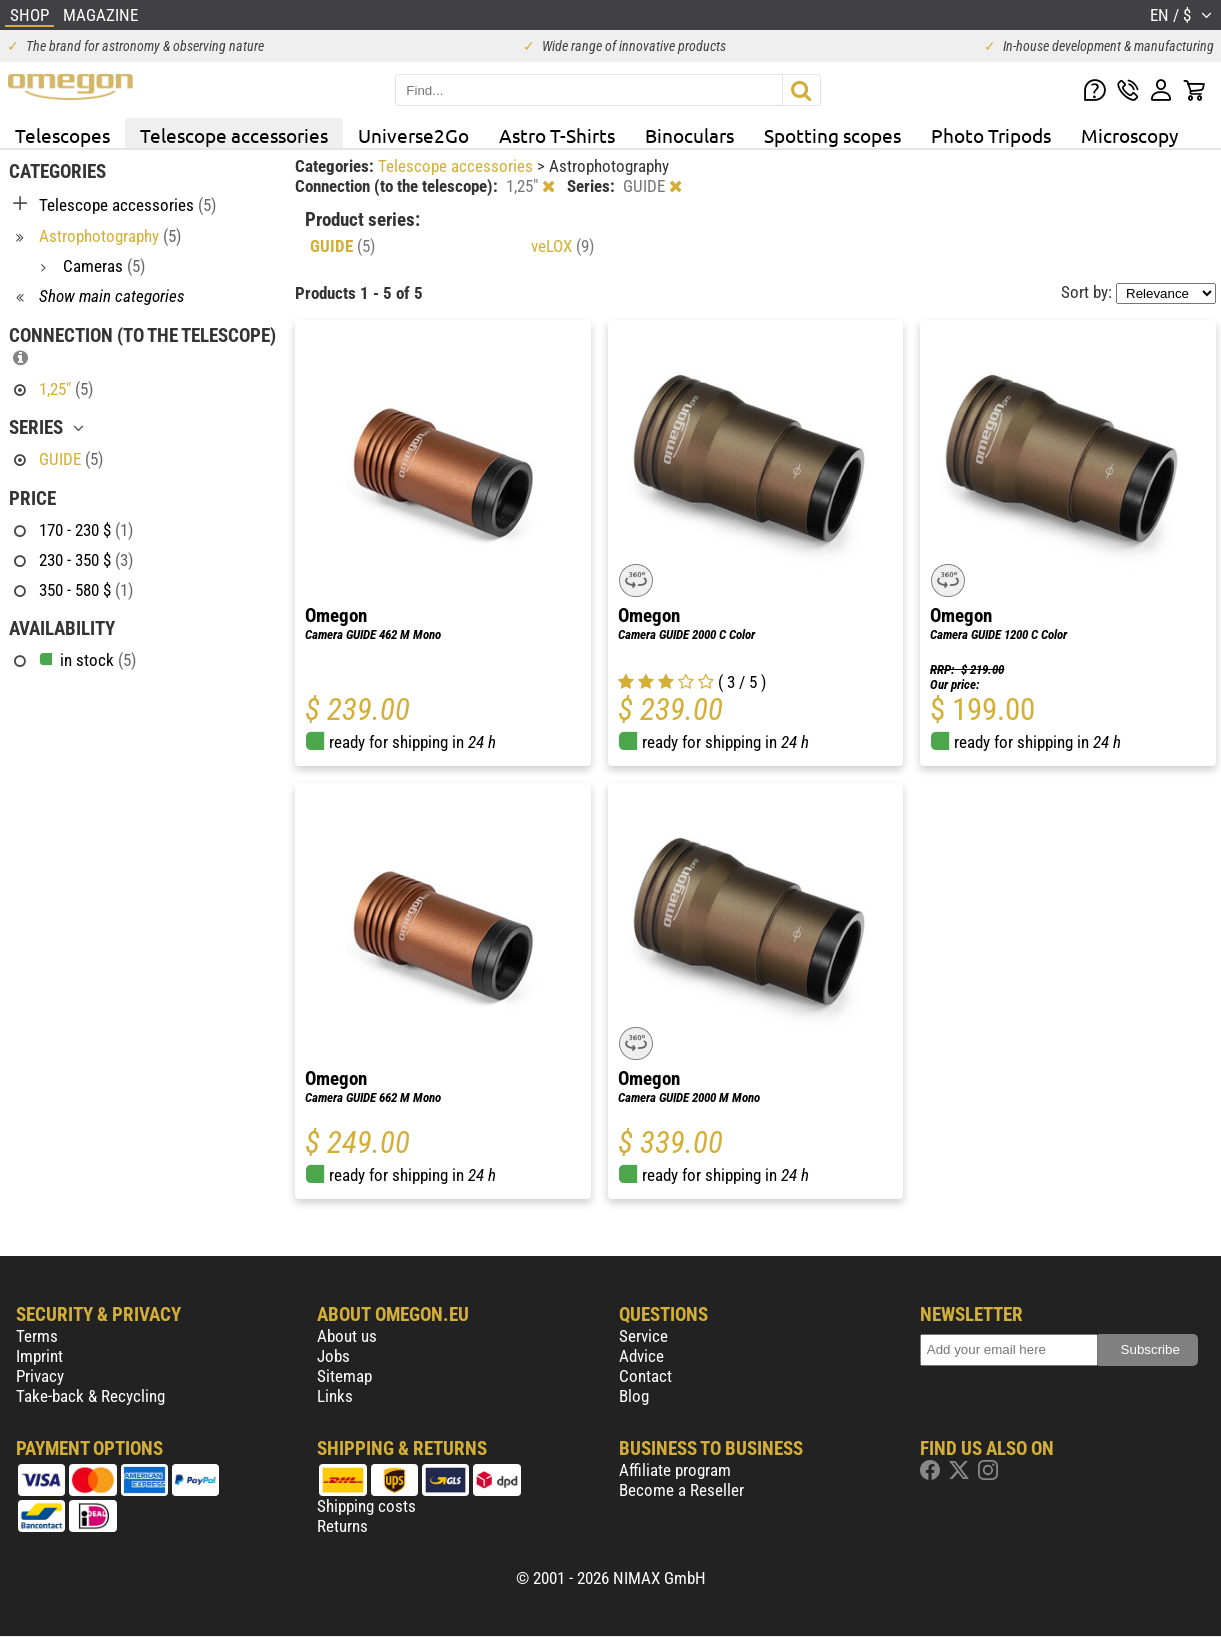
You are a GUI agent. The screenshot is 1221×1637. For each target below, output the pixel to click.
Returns (342, 1526)
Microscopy (1129, 135)
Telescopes (62, 135)
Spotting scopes (832, 135)
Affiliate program (675, 1470)
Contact (645, 1376)
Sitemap (344, 1376)
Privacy (40, 1376)
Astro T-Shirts (557, 135)
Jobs (333, 1356)
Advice (641, 1356)
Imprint (39, 1356)
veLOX (562, 246)
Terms (37, 1336)
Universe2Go (413, 135)
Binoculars (689, 135)
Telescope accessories (234, 135)
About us (347, 1336)
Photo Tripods (991, 135)
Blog (634, 1396)
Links (335, 1396)
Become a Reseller (681, 1490)
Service (643, 1336)
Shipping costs (366, 1506)
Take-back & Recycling (90, 1396)
